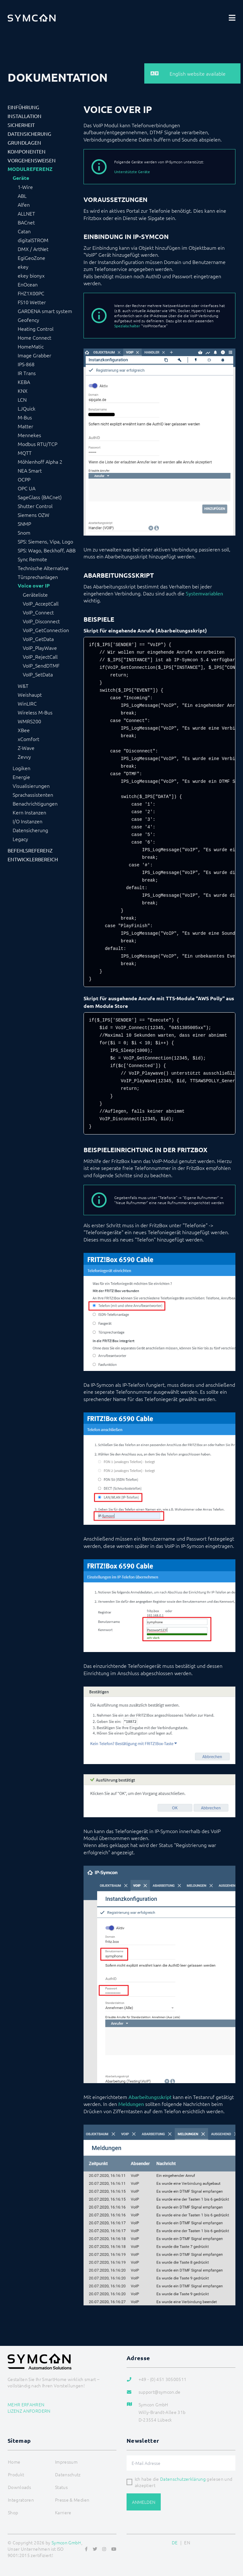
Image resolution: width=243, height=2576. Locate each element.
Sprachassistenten (33, 794)
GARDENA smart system (45, 311)
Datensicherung (29, 133)
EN (187, 2542)
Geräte (21, 178)
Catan (24, 231)
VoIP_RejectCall (40, 656)
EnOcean (28, 284)
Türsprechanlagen (38, 577)
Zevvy (24, 756)
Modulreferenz (30, 169)
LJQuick (26, 408)
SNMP (24, 523)
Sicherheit (21, 125)
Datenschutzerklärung (183, 2479)
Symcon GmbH (66, 2542)
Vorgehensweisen (32, 160)
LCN (22, 399)
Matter (25, 426)
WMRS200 (29, 721)
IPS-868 (26, 364)
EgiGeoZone (31, 257)
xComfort (28, 739)
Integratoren (21, 2500)
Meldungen (131, 2104)
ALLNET (26, 213)
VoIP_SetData (38, 674)
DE (175, 2542)
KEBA (24, 382)
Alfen (24, 204)
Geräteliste (35, 594)
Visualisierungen (31, 785)
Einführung (23, 107)
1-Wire (25, 187)
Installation (24, 116)
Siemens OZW (33, 515)
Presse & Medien (72, 2500)
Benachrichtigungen (35, 803)
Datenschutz (68, 2474)
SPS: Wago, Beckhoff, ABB (47, 550)
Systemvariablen (204, 593)
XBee (24, 730)
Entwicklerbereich (33, 859)
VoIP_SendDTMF (41, 665)
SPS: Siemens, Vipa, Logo (45, 541)
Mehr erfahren (26, 2404)
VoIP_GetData (38, 639)
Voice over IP (34, 585)
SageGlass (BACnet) (40, 497)
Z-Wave (26, 748)
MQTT (25, 452)
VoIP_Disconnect (41, 621)
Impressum (66, 2462)
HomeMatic (31, 346)
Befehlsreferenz (30, 850)
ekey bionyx (31, 275)
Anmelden (143, 2502)
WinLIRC (27, 703)
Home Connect (34, 337)
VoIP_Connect (38, 612)
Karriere (63, 2512)
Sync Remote (32, 559)
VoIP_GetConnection (46, 630)
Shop (13, 2512)
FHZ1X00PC (31, 293)
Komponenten (27, 151)
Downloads (19, 2487)
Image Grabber (34, 355)
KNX (23, 390)
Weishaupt (30, 694)
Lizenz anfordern (29, 2411)
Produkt (16, 2474)
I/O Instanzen (27, 821)
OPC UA (26, 488)
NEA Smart (30, 470)
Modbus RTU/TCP (37, 444)
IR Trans (27, 373)
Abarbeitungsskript (149, 2097)
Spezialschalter (127, 325)
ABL (22, 195)
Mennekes (29, 435)
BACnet (26, 222)
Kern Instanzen (29, 812)
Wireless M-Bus (35, 712)
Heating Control (35, 328)
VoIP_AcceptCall (41, 603)
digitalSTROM (33, 240)
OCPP (24, 479)
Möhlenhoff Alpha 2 (40, 461)
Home (14, 2462)
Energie (21, 777)
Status (61, 2487)
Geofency (28, 320)
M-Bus (25, 417)
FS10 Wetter (32, 302)
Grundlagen (24, 142)
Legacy (20, 839)
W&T (23, 685)
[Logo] (32, 18)
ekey (23, 266)
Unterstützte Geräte (132, 171)
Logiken (21, 768)
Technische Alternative (43, 568)
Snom (24, 532)
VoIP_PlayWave (40, 647)
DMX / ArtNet (33, 249)
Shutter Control (35, 506)
